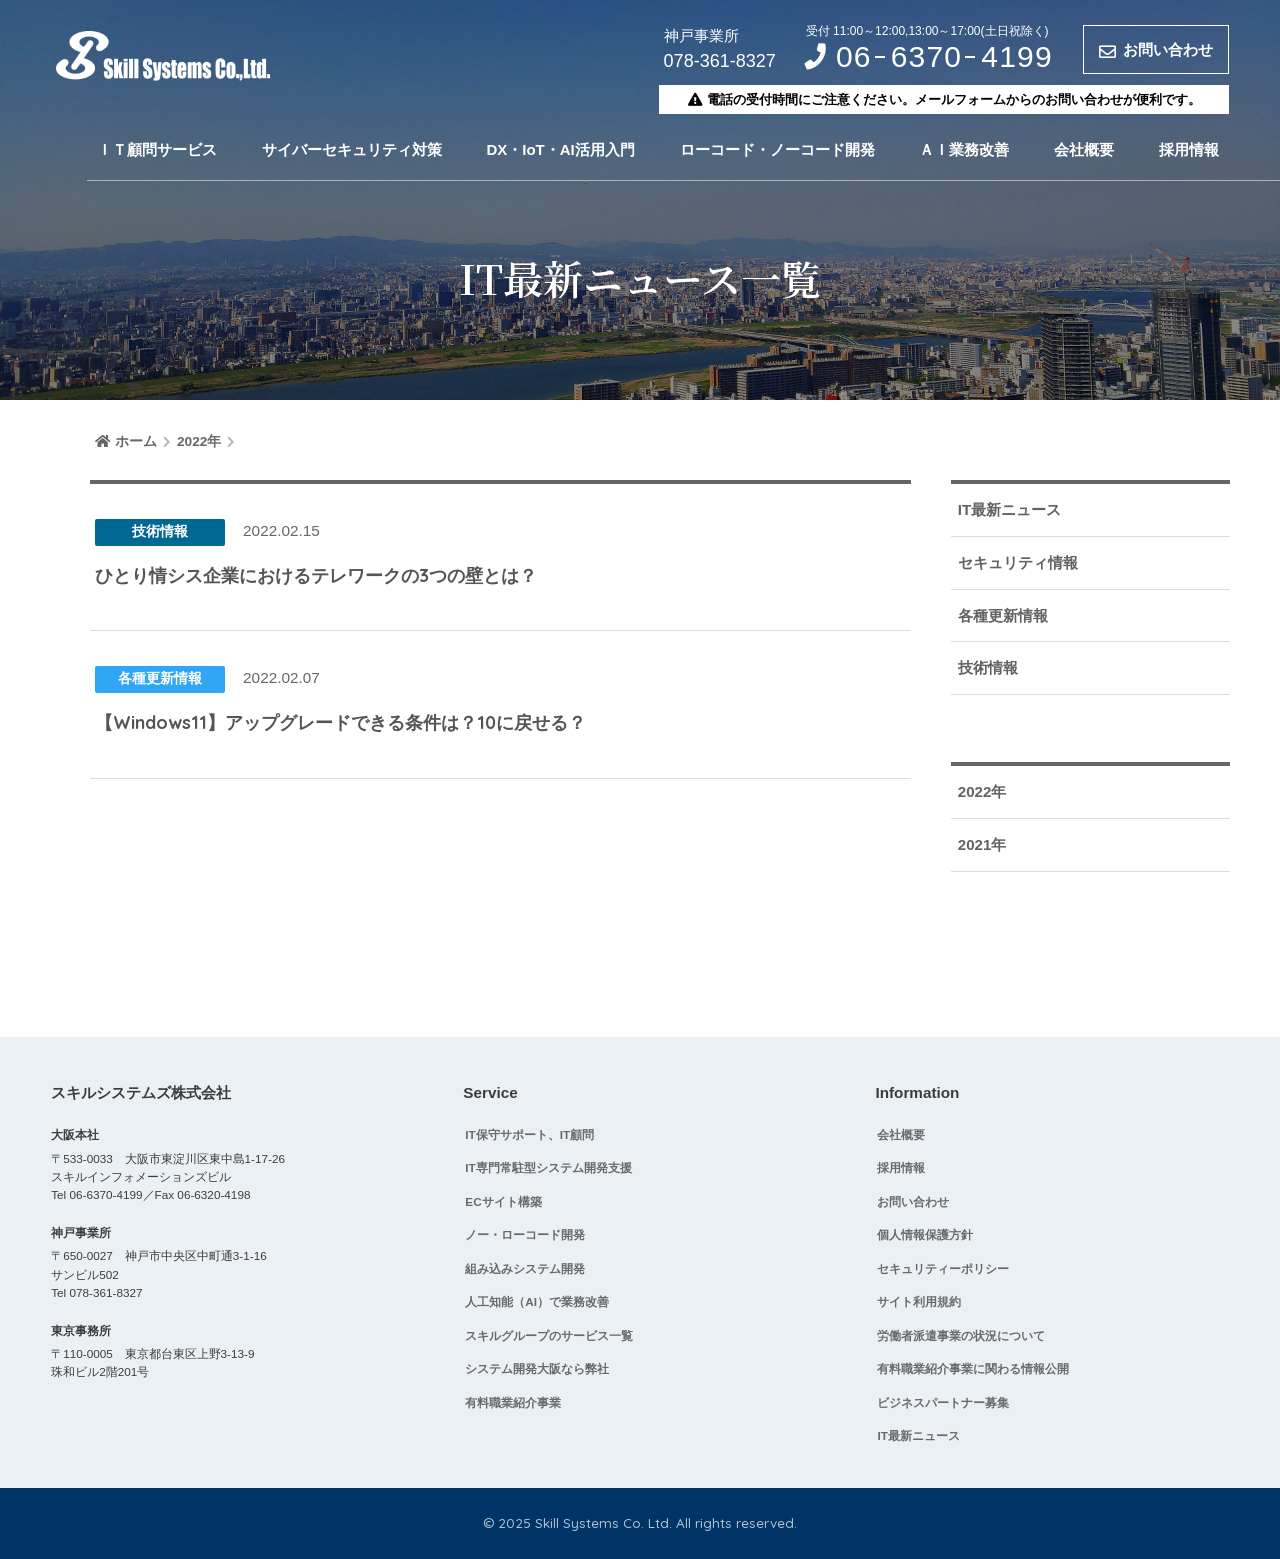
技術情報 (988, 667)
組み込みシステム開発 (525, 1268)
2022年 (982, 791)
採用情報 (1189, 149)
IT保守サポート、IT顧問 (529, 1134)
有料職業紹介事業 (513, 1402)
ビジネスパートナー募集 (943, 1402)
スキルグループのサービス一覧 (549, 1335)
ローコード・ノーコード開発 (777, 149)
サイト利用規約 (919, 1301)
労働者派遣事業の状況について (961, 1335)
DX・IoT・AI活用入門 (560, 149)
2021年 (982, 844)
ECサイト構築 (503, 1201)
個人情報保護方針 (925, 1234)
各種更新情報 (1003, 615)
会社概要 (1084, 149)
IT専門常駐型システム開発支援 (548, 1167)
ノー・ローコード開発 (525, 1234)
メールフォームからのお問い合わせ (1019, 99)
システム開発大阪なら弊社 (537, 1368)
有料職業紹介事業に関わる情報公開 (973, 1368)
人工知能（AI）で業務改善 (537, 1301)
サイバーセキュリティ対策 (352, 149)
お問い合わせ (913, 1201)
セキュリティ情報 (1018, 562)
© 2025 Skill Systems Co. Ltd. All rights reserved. (640, 1522)
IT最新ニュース (1009, 509)
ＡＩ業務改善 (964, 149)
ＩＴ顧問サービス (157, 149)
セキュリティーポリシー (943, 1268)
